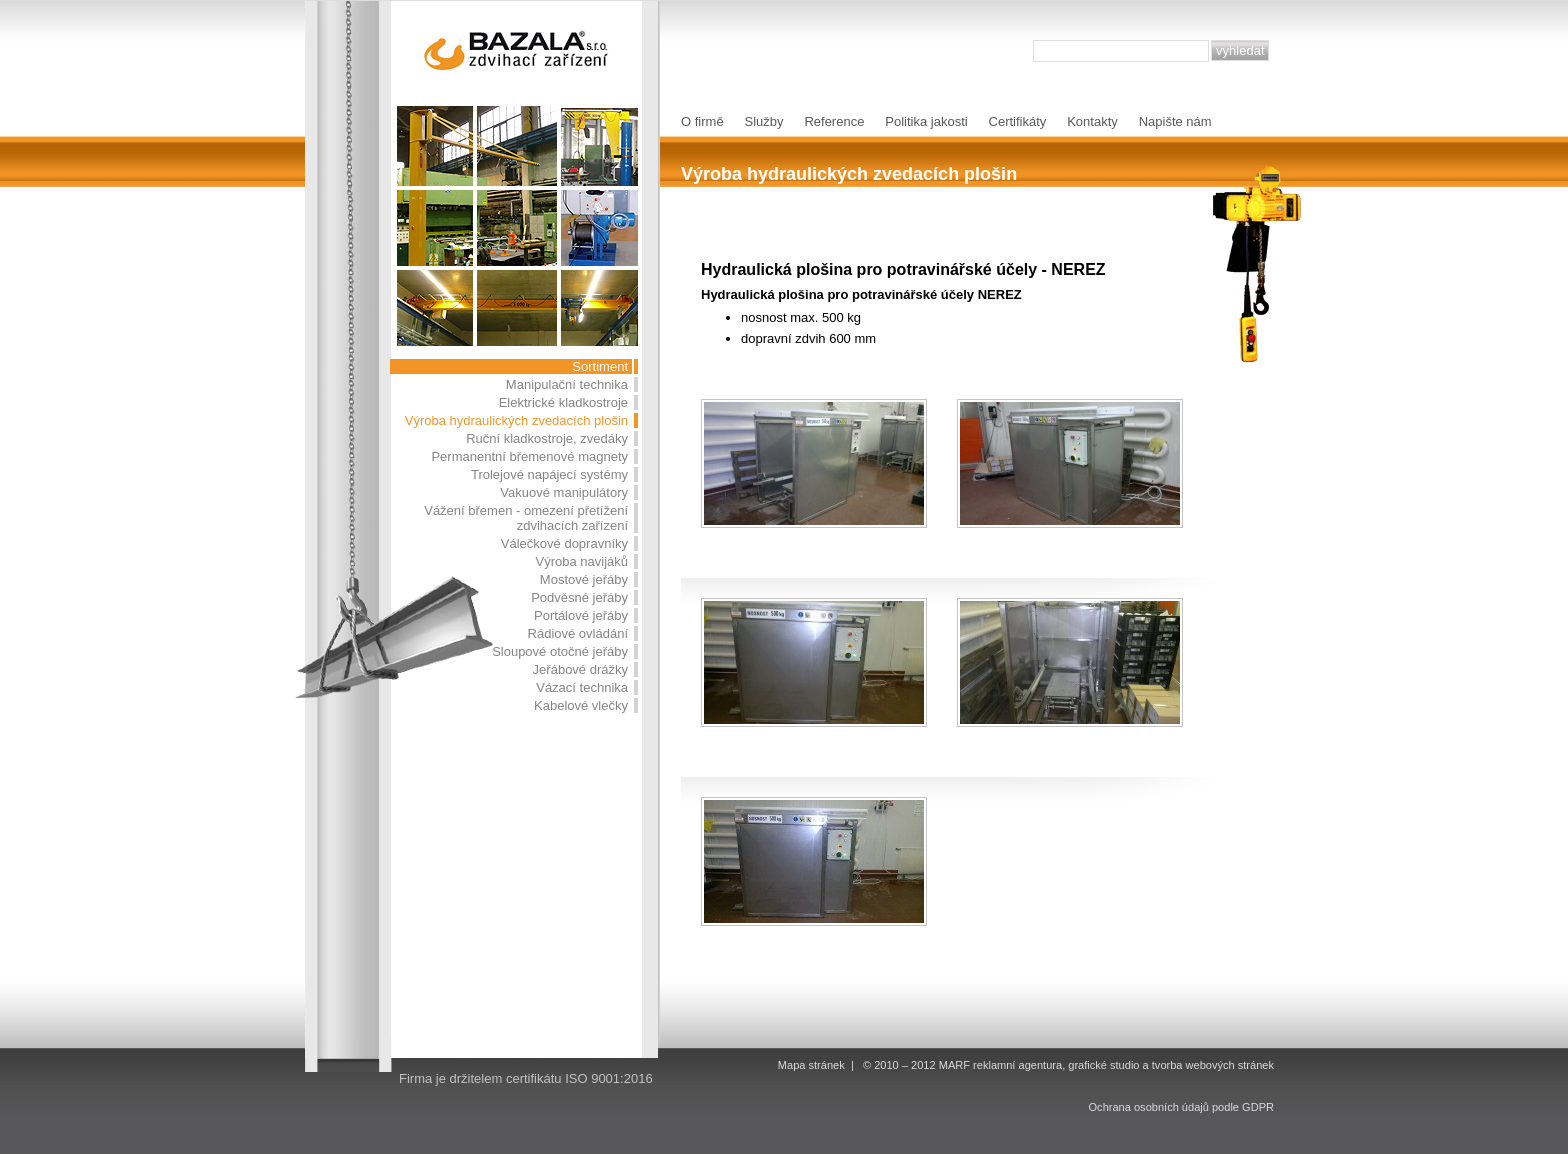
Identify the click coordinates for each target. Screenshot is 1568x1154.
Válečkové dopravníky (564, 543)
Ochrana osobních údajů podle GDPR (1181, 1107)
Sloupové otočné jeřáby (560, 651)
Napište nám (1175, 121)
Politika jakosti (926, 121)
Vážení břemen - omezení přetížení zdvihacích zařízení (526, 518)
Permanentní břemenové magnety (529, 456)
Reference (834, 121)
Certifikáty (1018, 121)
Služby (764, 121)
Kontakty (1092, 121)
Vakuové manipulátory (564, 492)
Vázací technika (582, 687)
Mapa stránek (811, 1065)
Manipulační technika (567, 384)
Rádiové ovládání (578, 633)
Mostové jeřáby (584, 579)
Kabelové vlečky (581, 705)
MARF (954, 1065)
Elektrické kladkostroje (563, 402)
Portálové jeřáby (581, 615)
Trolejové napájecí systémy (549, 474)
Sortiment (600, 366)
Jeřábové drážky (580, 669)
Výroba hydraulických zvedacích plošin (516, 420)
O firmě (702, 121)
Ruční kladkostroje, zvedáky (547, 438)
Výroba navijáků (582, 561)
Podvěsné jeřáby (579, 597)
